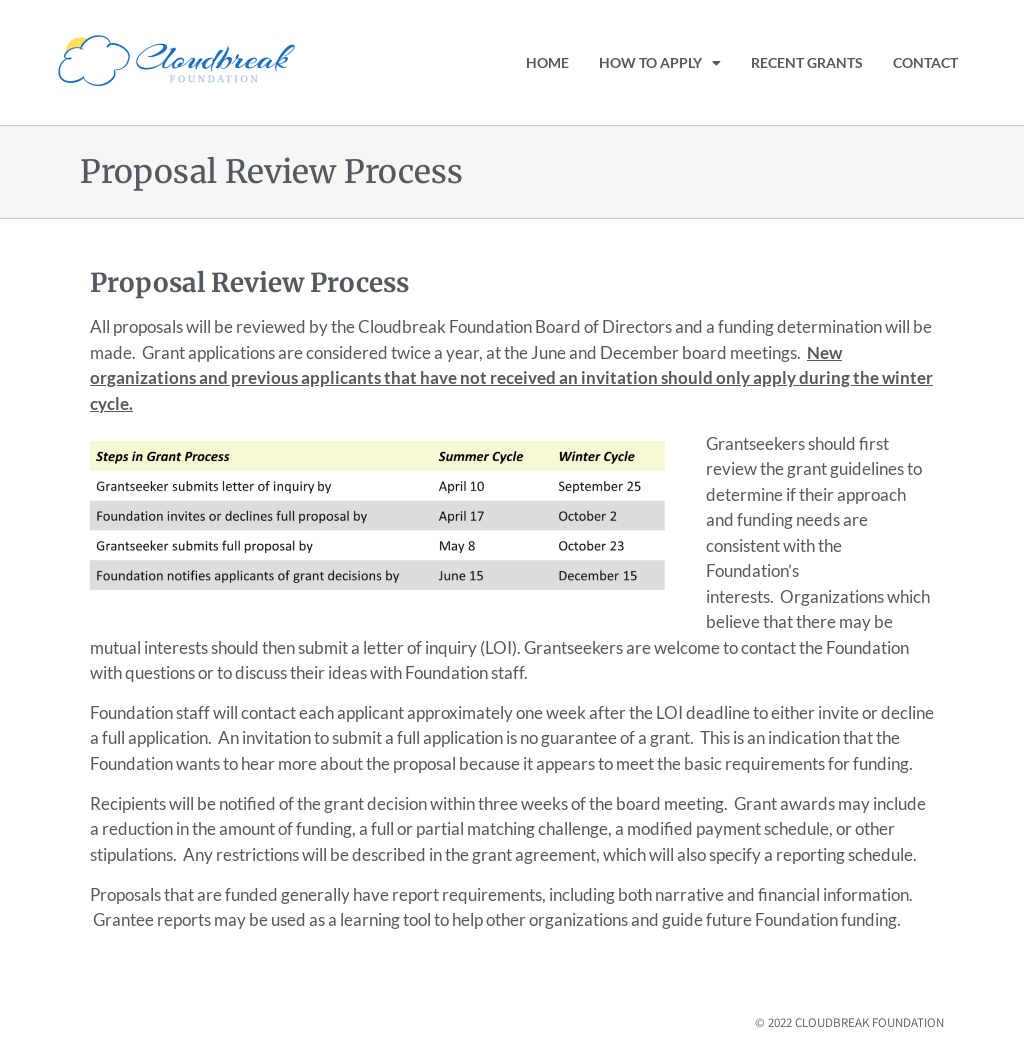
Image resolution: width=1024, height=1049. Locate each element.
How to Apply (660, 63)
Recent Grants (807, 62)
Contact (925, 62)
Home (547, 62)
